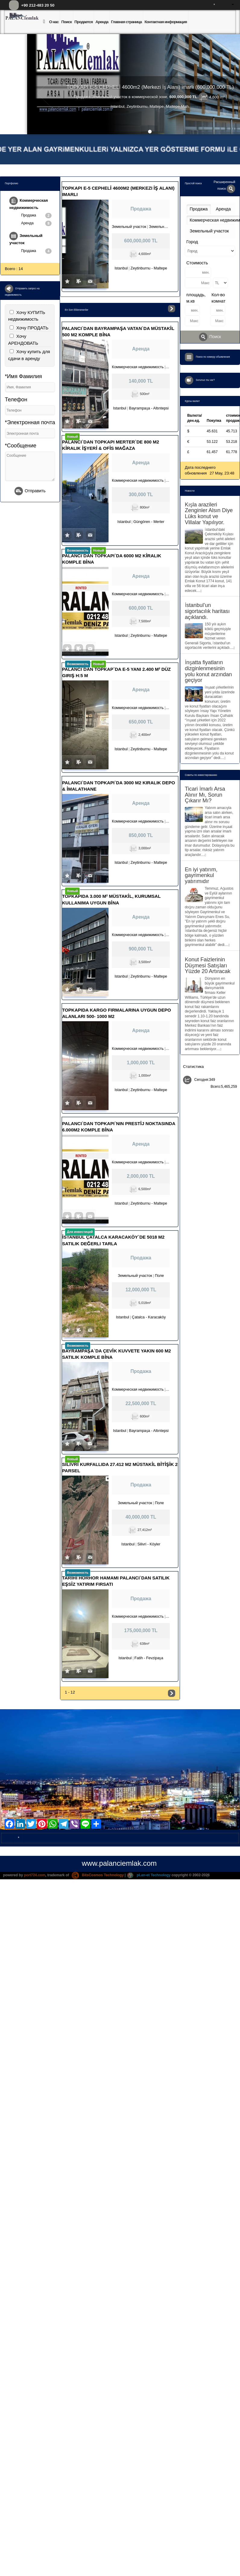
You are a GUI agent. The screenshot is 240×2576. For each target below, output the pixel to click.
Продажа (36, 215)
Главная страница (126, 22)
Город (192, 241)
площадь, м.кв (196, 297)
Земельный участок (26, 238)
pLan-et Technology (149, 1875)
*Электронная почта (30, 422)
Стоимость (197, 262)
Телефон (16, 400)
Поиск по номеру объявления (213, 356)
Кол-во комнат (219, 297)
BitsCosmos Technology (98, 1875)
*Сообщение (20, 446)
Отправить (30, 491)
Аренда (101, 22)
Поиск (66, 22)
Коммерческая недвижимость (28, 203)
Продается (83, 22)
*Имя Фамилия (23, 376)
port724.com (34, 1875)
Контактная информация (165, 22)
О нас (54, 22)
